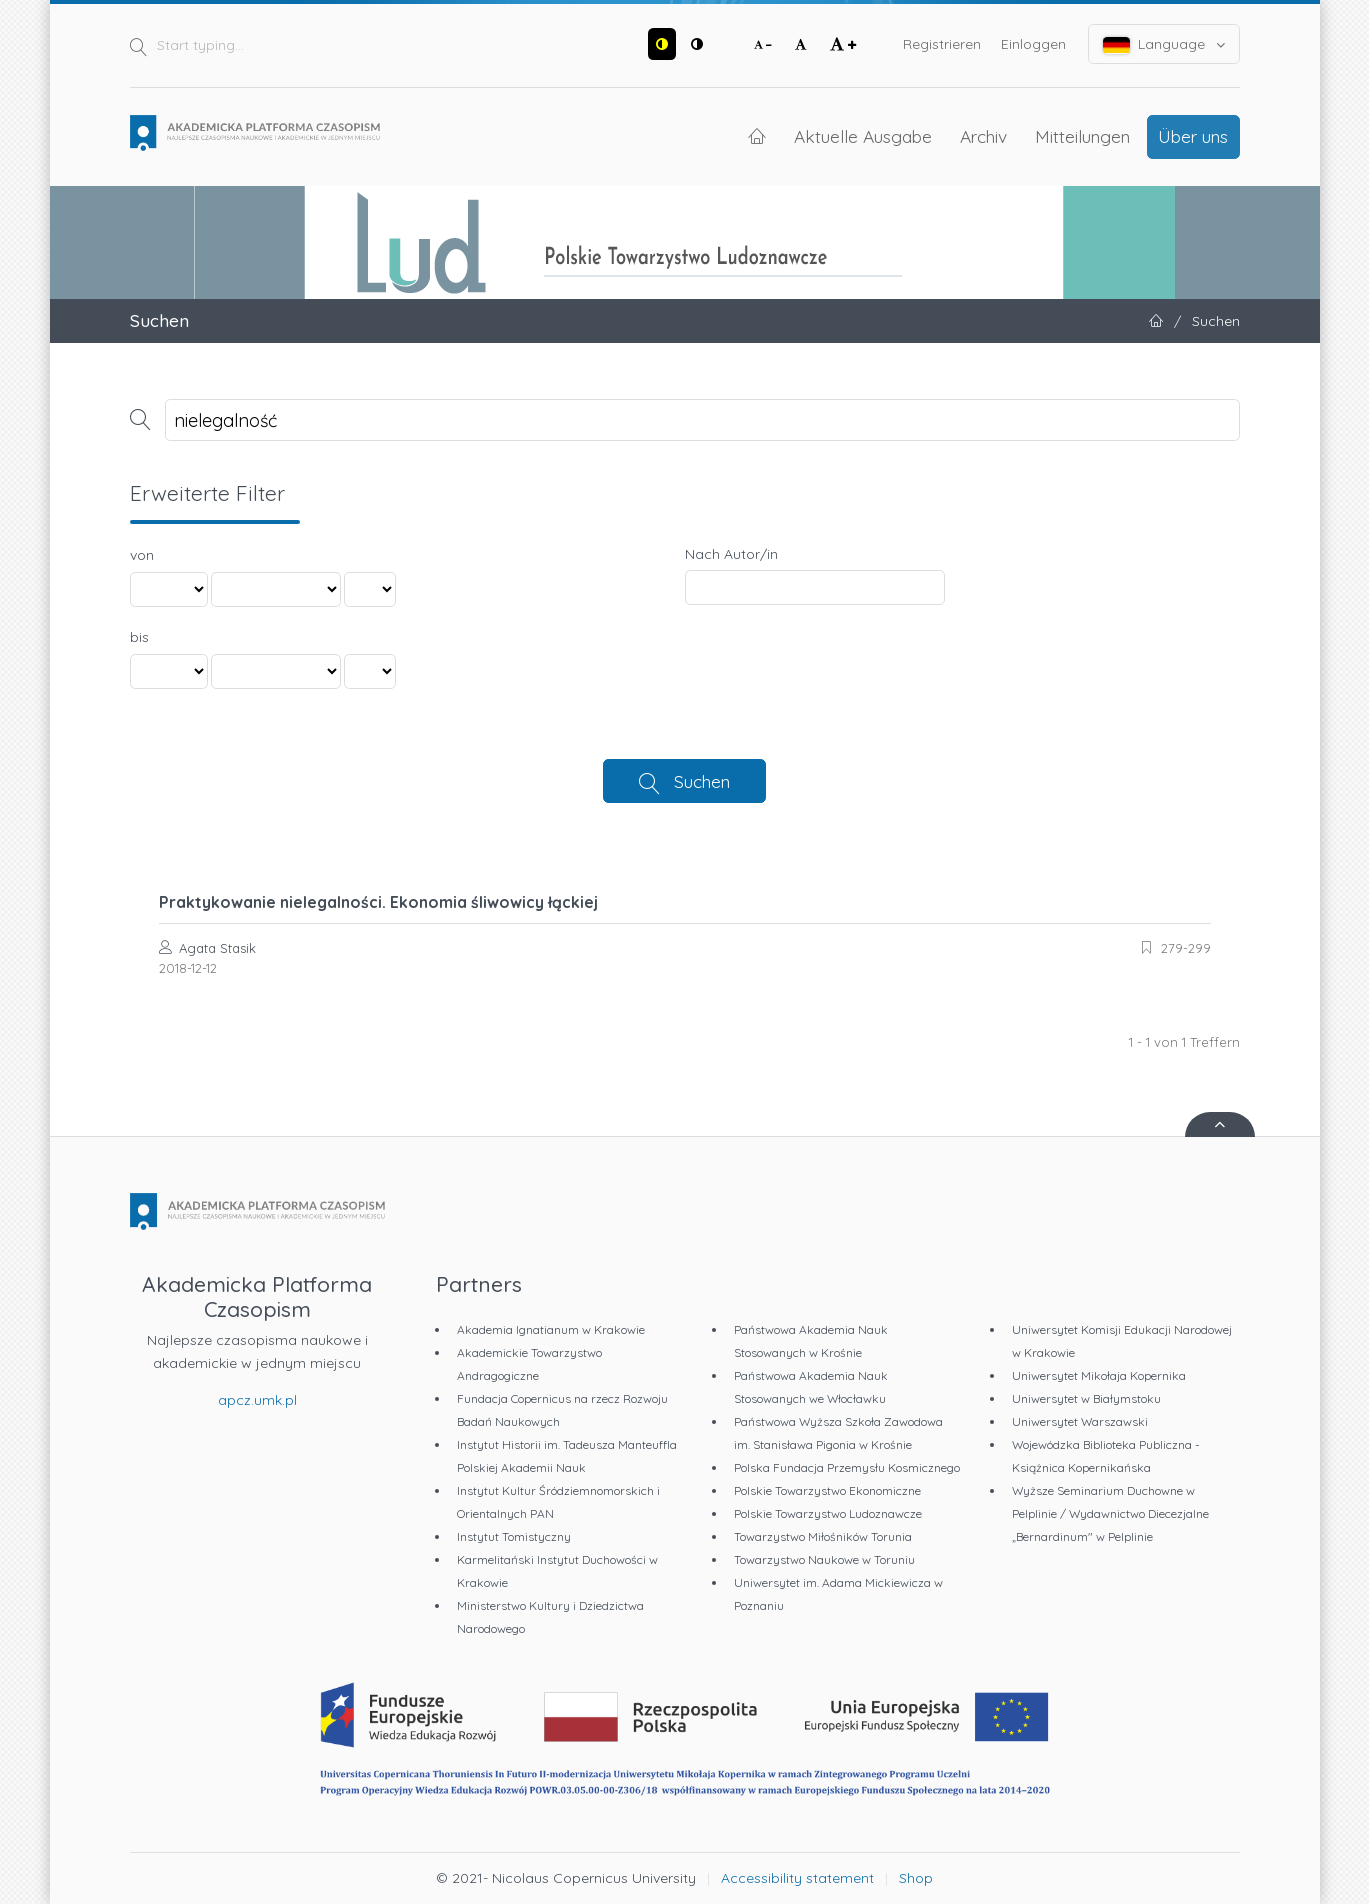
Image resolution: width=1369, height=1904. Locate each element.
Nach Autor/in (731, 554)
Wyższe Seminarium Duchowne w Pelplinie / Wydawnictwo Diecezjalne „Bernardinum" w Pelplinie (1110, 1513)
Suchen (702, 781)
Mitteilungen (1082, 136)
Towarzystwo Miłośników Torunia (823, 1536)
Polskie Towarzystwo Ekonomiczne (827, 1490)
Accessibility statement (797, 1878)
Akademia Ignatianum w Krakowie (551, 1329)
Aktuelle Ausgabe (863, 136)
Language (1164, 44)
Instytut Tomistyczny (514, 1536)
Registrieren (942, 44)
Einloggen (1033, 44)
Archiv (983, 136)
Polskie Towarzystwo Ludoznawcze (828, 1513)
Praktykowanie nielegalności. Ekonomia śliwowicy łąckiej (378, 902)
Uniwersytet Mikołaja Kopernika (1099, 1375)
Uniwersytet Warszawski (1080, 1421)
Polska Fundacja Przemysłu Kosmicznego (847, 1467)
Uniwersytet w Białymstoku (1086, 1398)
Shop (916, 1878)
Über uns (1193, 136)
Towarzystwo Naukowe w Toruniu (824, 1559)
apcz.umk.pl (257, 1400)
